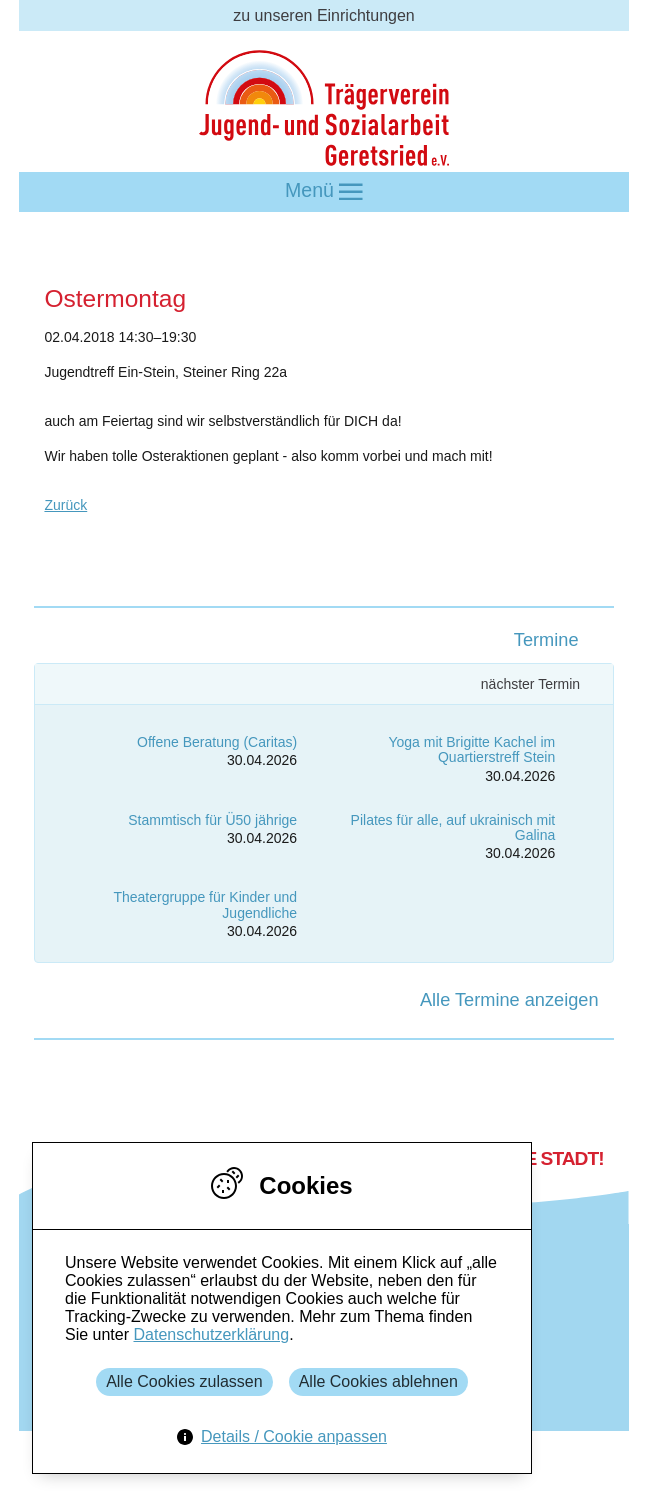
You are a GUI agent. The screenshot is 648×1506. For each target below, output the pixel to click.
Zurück (65, 505)
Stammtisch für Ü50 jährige (212, 820)
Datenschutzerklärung (211, 1334)
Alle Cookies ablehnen (378, 1381)
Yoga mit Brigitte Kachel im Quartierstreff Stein (471, 749)
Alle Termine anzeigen (509, 1000)
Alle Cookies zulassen (184, 1381)
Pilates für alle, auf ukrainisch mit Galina (453, 827)
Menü (324, 191)
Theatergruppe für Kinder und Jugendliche (205, 904)
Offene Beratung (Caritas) (217, 742)
